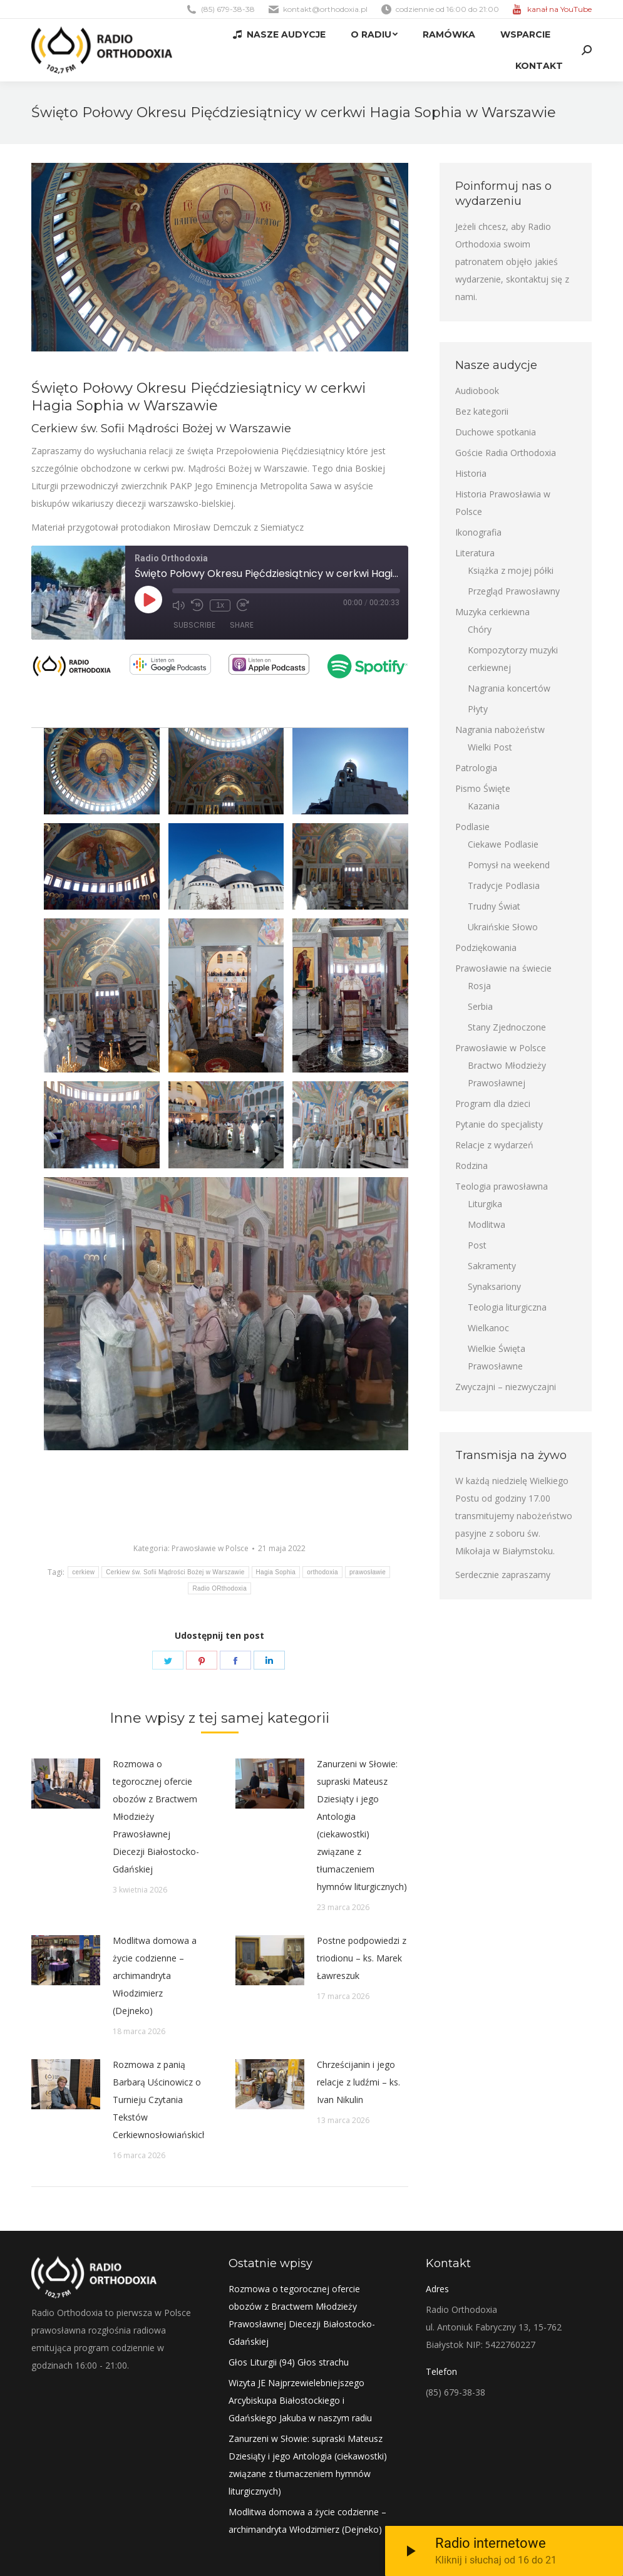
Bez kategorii (481, 411)
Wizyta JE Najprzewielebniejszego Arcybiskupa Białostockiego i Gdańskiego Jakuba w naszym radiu (300, 2400)
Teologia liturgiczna (507, 1307)
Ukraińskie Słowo (503, 927)
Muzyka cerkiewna (492, 612)
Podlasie (472, 827)
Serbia (480, 1006)
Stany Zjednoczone (507, 1027)
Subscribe (194, 625)
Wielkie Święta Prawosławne (496, 1357)
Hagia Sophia (276, 1572)
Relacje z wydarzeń (494, 1145)
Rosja (479, 986)
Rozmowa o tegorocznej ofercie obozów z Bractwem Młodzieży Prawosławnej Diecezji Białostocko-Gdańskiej (156, 1816)
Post (477, 1245)
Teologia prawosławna (501, 1186)
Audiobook (477, 391)
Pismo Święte (482, 788)
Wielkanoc (488, 1328)
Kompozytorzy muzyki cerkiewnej (513, 658)
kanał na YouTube (559, 9)
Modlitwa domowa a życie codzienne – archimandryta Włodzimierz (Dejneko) (155, 1976)
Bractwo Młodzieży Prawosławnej (507, 1074)
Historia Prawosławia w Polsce (502, 502)
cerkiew (83, 1572)
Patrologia (476, 768)
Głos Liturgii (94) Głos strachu (289, 2362)
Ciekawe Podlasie (503, 844)
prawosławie (367, 1572)
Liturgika (485, 1204)
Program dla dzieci (492, 1103)
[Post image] (65, 1783)
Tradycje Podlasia (504, 885)
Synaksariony (494, 1286)
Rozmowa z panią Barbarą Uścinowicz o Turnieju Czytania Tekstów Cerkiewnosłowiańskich (160, 2100)
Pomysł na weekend (509, 865)
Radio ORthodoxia (219, 1588)
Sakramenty (492, 1266)
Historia (471, 473)
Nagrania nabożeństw (500, 729)
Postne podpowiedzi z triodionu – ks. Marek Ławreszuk (361, 1958)
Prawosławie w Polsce (210, 1548)
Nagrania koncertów (509, 688)
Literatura (475, 553)
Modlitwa (486, 1224)
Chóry (480, 629)
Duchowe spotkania (495, 432)
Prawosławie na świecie (503, 968)
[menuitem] (279, 34)
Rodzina (471, 1165)
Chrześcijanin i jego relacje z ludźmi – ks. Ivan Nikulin (358, 2082)
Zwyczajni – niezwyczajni (505, 1387)
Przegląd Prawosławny (514, 591)
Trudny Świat (494, 906)
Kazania (484, 806)
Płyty (478, 709)
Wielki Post (490, 747)
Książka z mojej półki (510, 570)
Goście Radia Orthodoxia (505, 453)
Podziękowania (486, 947)
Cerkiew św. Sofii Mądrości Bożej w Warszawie (175, 1572)
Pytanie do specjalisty (499, 1124)
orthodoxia (322, 1572)
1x (220, 605)
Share (242, 625)
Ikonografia (478, 532)
